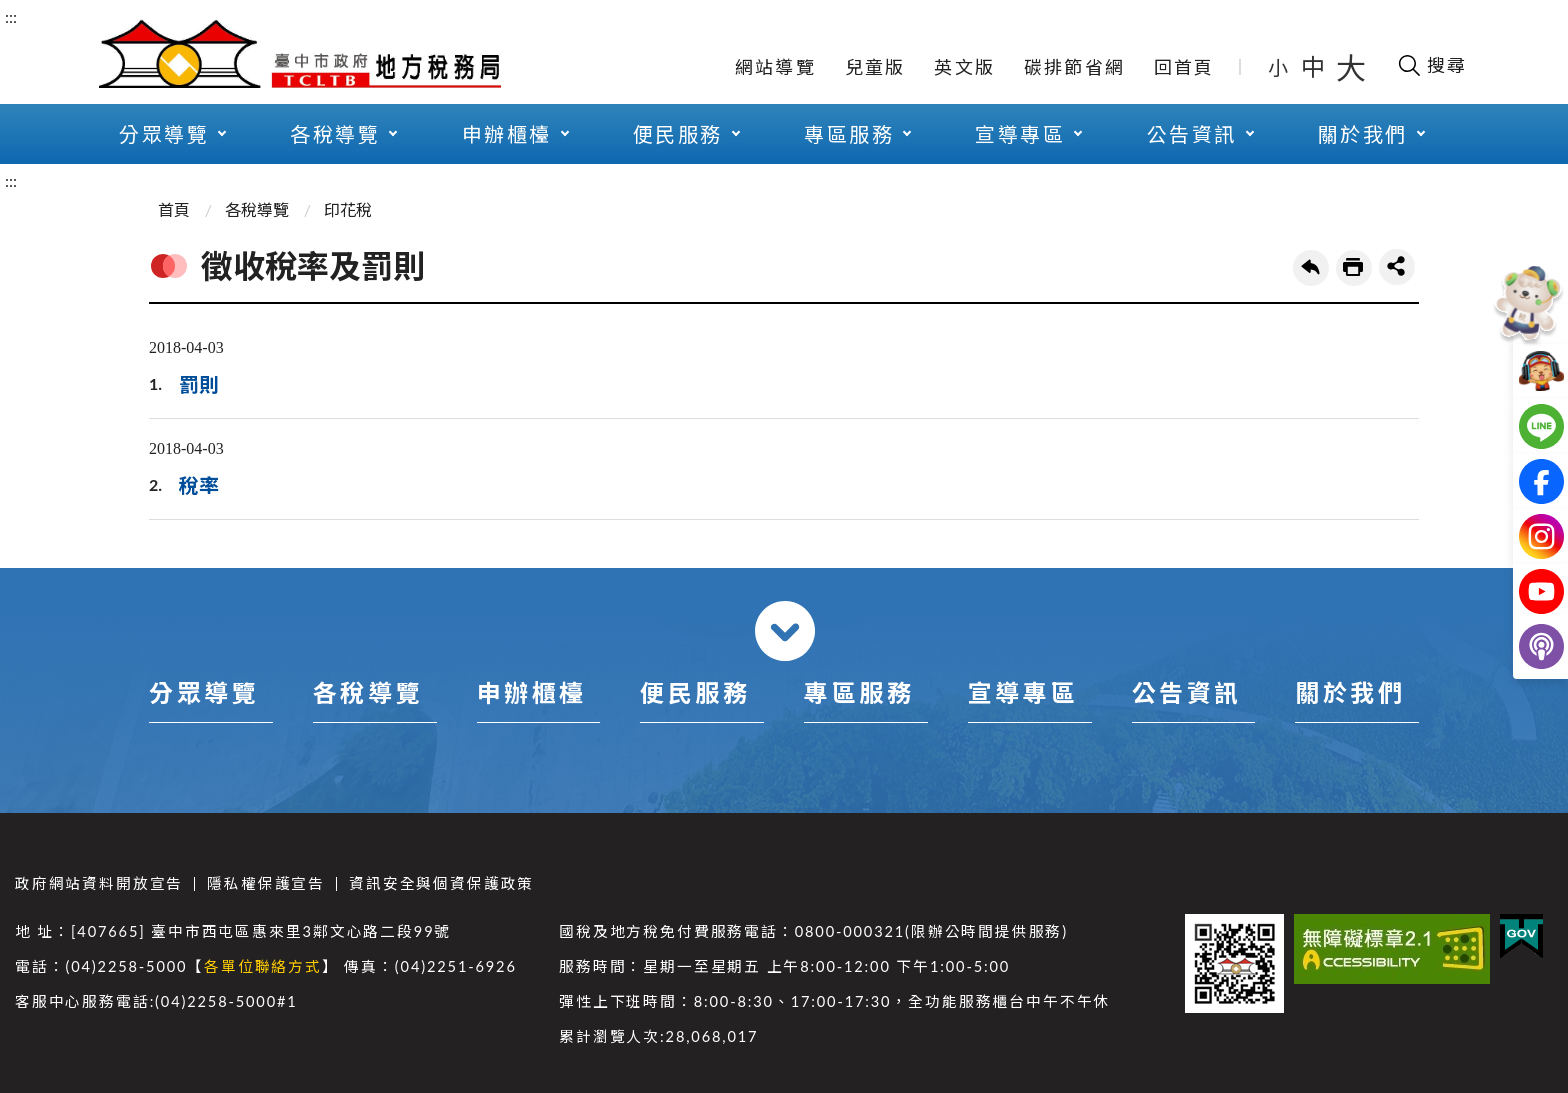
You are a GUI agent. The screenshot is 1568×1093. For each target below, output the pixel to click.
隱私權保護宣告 (266, 883)
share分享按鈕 (1397, 267)
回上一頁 (1311, 268)
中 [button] (1315, 66)
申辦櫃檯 (507, 134)
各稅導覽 (335, 134)
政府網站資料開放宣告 (99, 883)
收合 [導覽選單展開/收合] (785, 631)
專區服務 (849, 134)
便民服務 (678, 134)
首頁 (174, 209)
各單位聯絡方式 (263, 966)
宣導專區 (1020, 134)
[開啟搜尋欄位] (1431, 65)
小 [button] (1279, 67)
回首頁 (1184, 67)
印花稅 (348, 209)
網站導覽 (775, 67)
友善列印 (1354, 268)
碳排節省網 (1074, 67)
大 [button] (1351, 67)
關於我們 (1363, 134)
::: (11, 16)
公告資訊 (1192, 134)
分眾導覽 (164, 134)
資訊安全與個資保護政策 (441, 883)
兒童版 (875, 67)
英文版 (964, 67)
